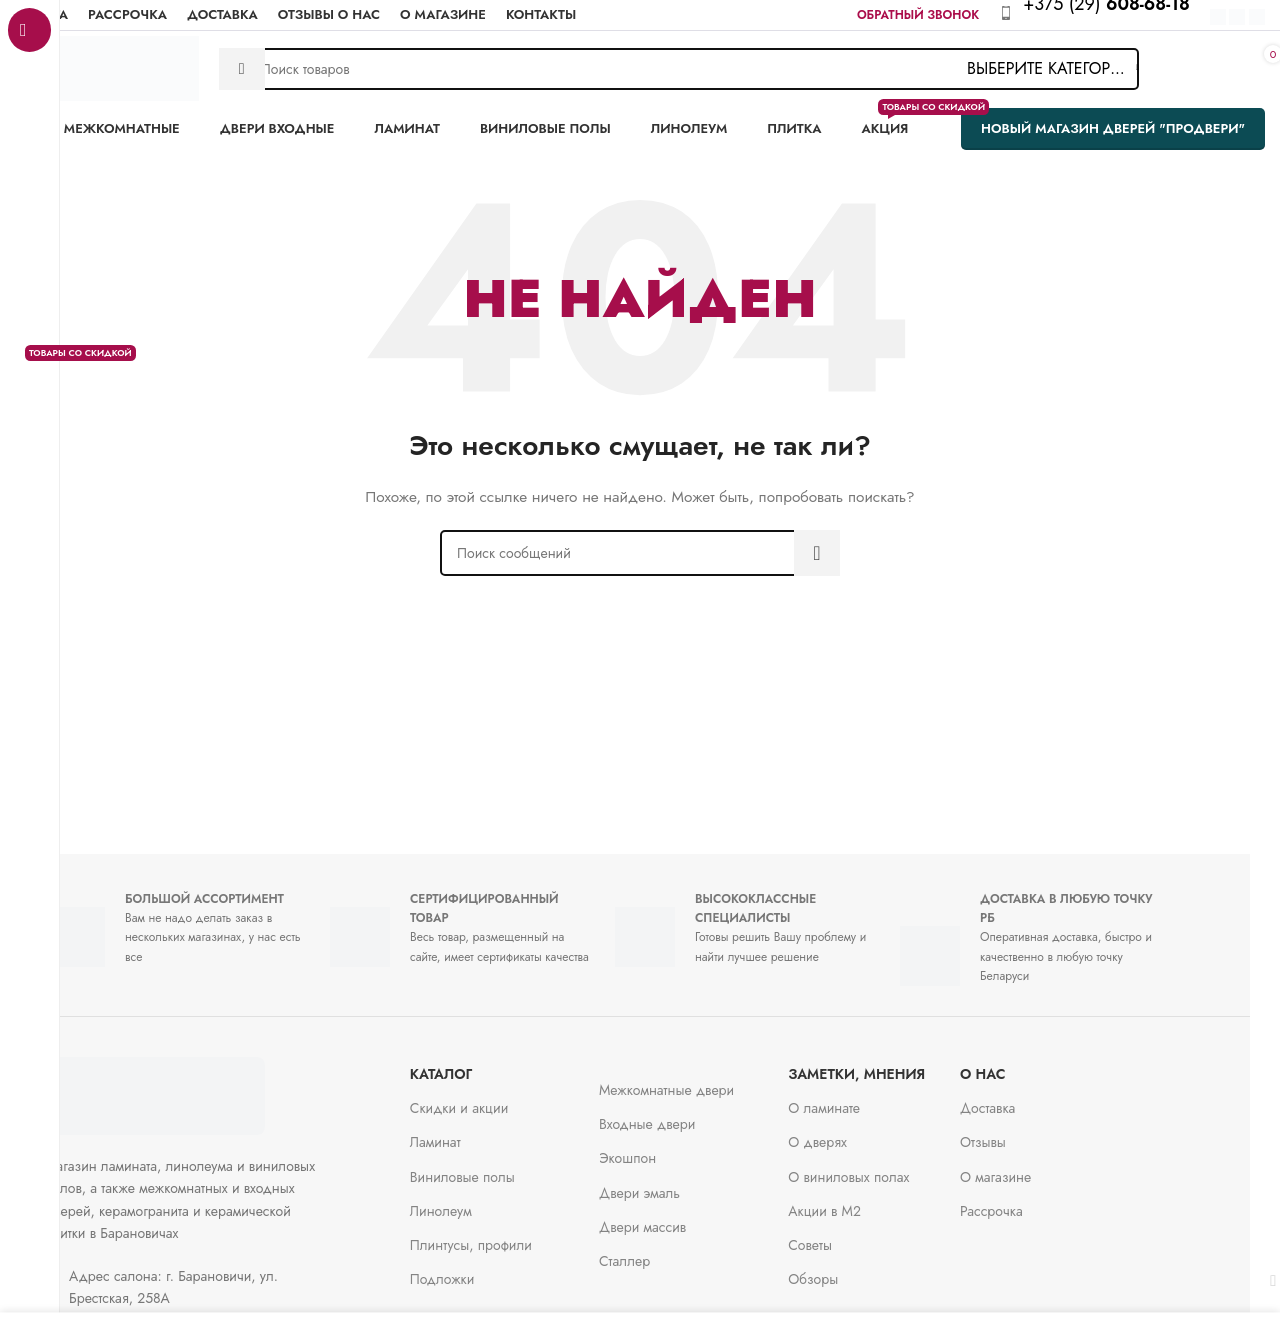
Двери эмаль (669, 1183)
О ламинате (854, 1098)
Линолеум (471, 1201)
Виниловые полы (492, 1167)
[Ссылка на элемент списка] (220, 1277)
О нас (1013, 1064)
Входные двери (677, 1114)
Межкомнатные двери (696, 1080)
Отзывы (1013, 1132)
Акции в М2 (854, 1201)
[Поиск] (679, 69)
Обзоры (843, 1269)
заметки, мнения (886, 1064)
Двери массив (672, 1217)
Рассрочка (1021, 1201)
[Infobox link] (1117, 15)
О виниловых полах (878, 1167)
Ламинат (465, 1132)
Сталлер (654, 1251)
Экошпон (657, 1148)
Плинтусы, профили (501, 1235)
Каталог (471, 1064)
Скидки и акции (489, 1098)
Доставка (1017, 1098)
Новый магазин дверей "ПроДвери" (1113, 128)
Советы (840, 1235)
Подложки (472, 1269)
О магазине (1025, 1167)
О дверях (847, 1132)
